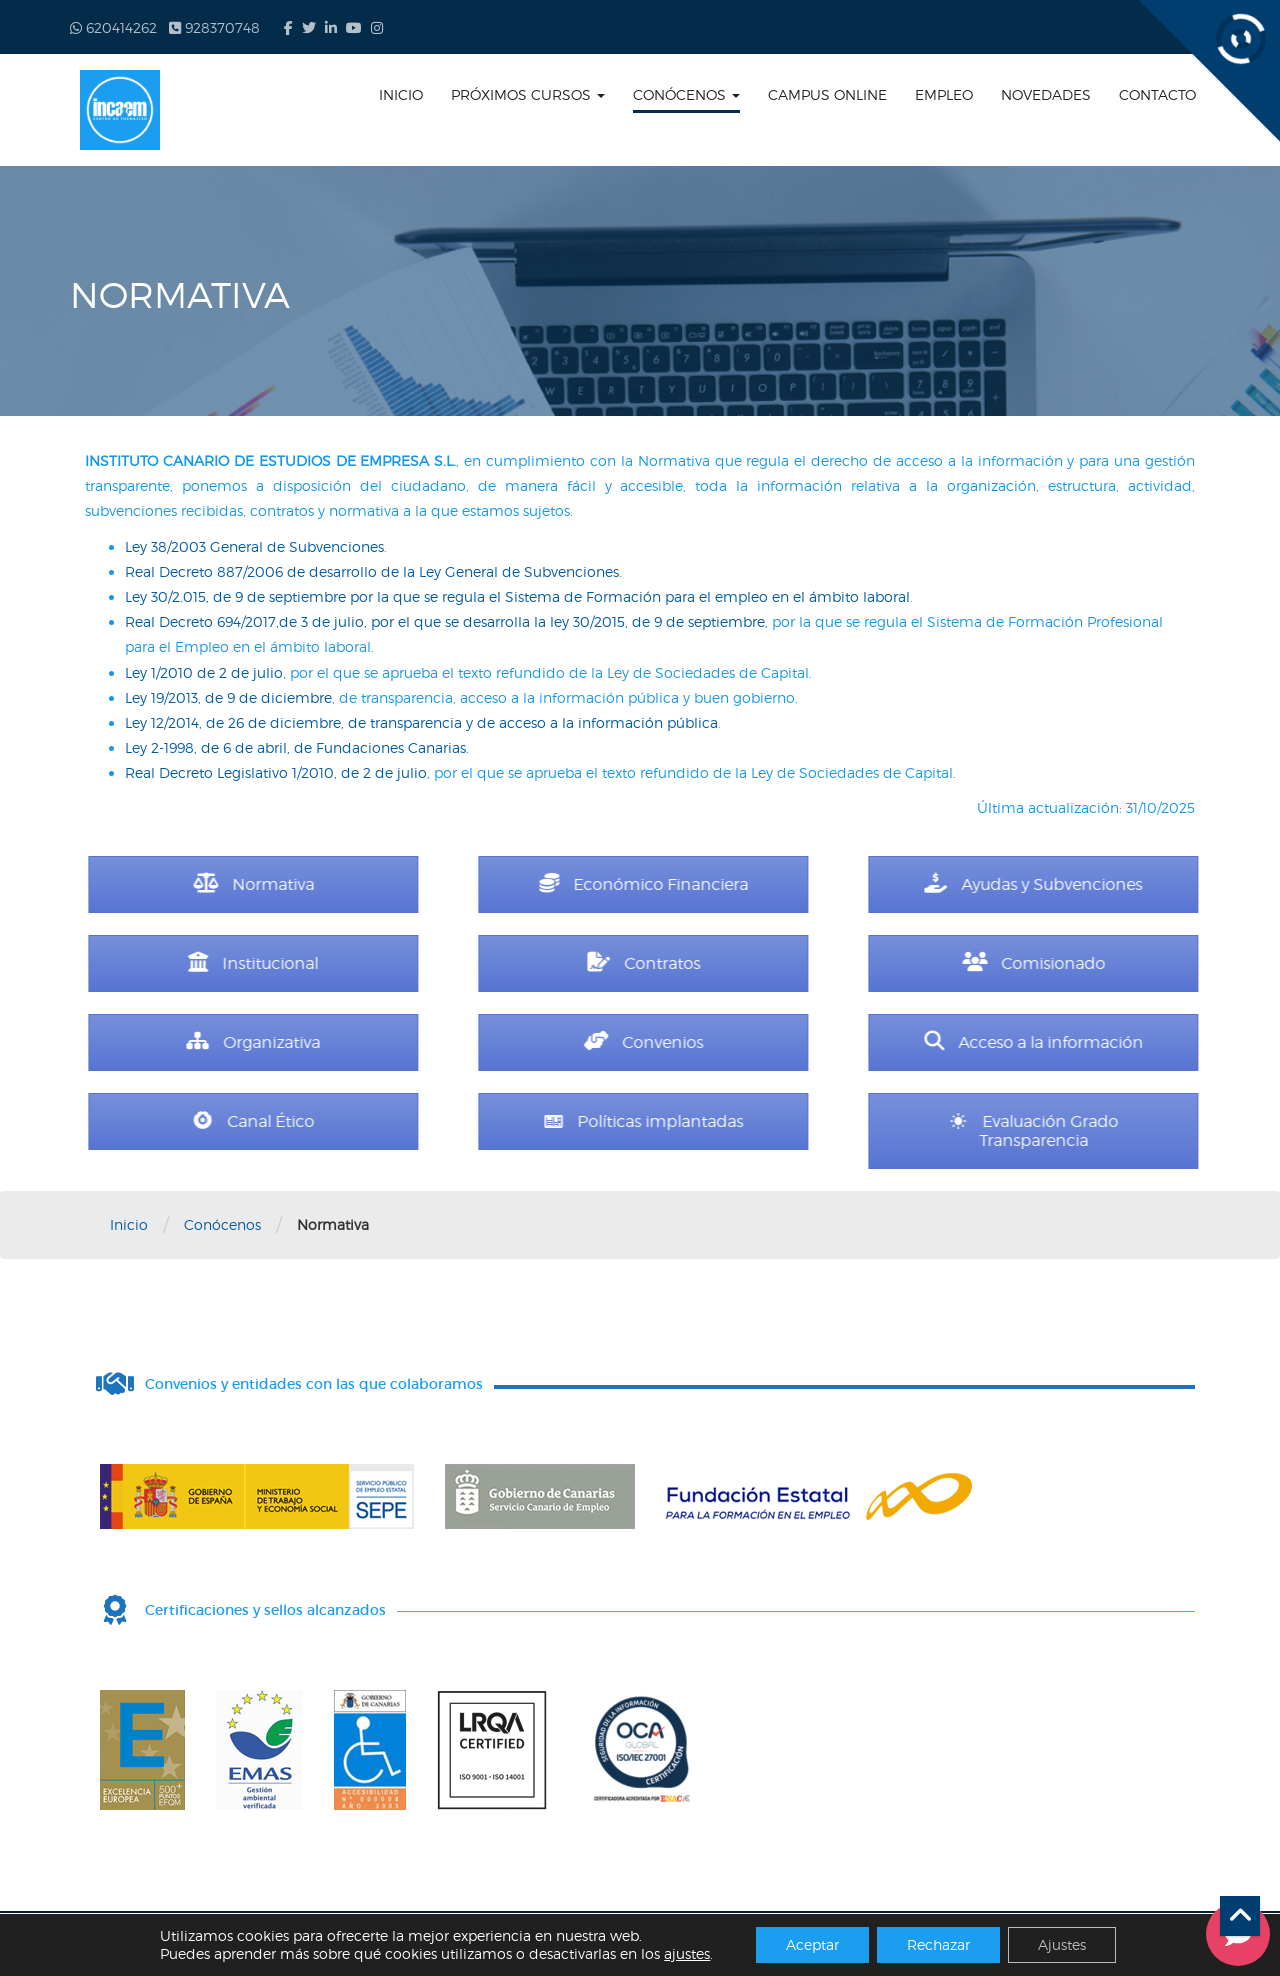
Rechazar (938, 1944)
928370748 (214, 27)
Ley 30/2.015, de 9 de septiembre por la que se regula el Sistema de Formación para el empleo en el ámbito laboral (517, 596)
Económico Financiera (800, 884)
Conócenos (686, 94)
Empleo (944, 94)
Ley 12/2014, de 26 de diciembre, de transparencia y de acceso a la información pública (421, 722)
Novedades (1046, 94)
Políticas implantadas (801, 1121)
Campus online (827, 94)
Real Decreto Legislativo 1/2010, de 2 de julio (276, 772)
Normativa (410, 884)
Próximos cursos (528, 94)
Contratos (800, 963)
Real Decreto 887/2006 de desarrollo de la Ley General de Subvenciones (372, 571)
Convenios (801, 1042)
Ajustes (1062, 1944)
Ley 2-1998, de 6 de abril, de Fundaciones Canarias (295, 747)
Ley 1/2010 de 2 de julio (204, 672)
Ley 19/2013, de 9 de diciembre (228, 697)
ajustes (687, 1953)
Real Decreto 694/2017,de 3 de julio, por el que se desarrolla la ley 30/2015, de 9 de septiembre (445, 621)
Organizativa (411, 1042)
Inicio (401, 94)
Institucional (411, 963)
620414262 (113, 27)
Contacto (1157, 94)
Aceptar (812, 1944)
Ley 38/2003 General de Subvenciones (254, 546)
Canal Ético (410, 1121)
